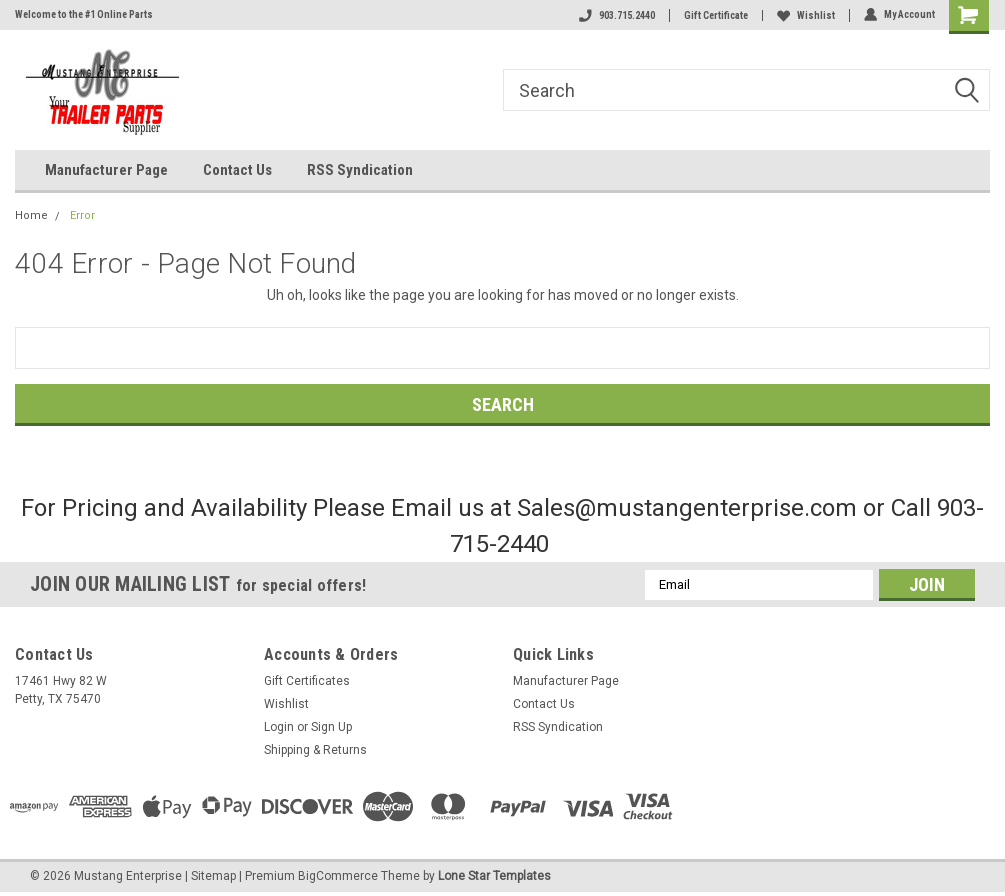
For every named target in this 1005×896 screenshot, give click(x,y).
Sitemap (213, 876)
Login (279, 727)
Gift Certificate (716, 15)
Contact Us (237, 170)
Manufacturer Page (106, 170)
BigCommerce (338, 876)
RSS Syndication (360, 170)
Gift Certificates (307, 681)
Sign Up (331, 727)
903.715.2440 (617, 15)
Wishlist (806, 15)
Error (82, 215)
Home (31, 215)
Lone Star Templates (494, 876)
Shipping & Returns (315, 750)
